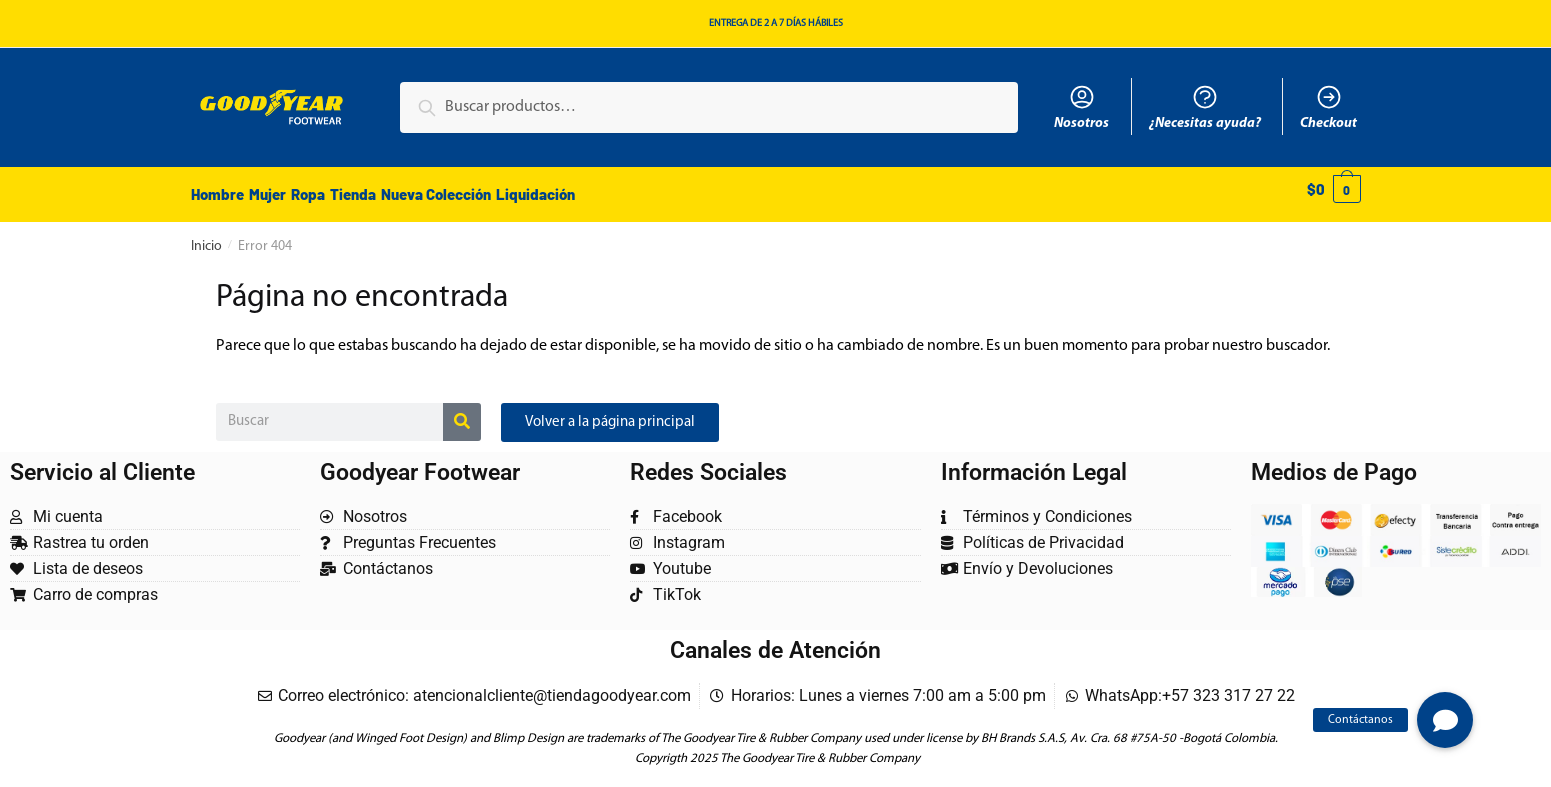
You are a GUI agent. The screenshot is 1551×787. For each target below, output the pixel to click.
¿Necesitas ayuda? (1205, 107)
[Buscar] (462, 411)
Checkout (1328, 107)
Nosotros (1081, 107)
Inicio (206, 235)
